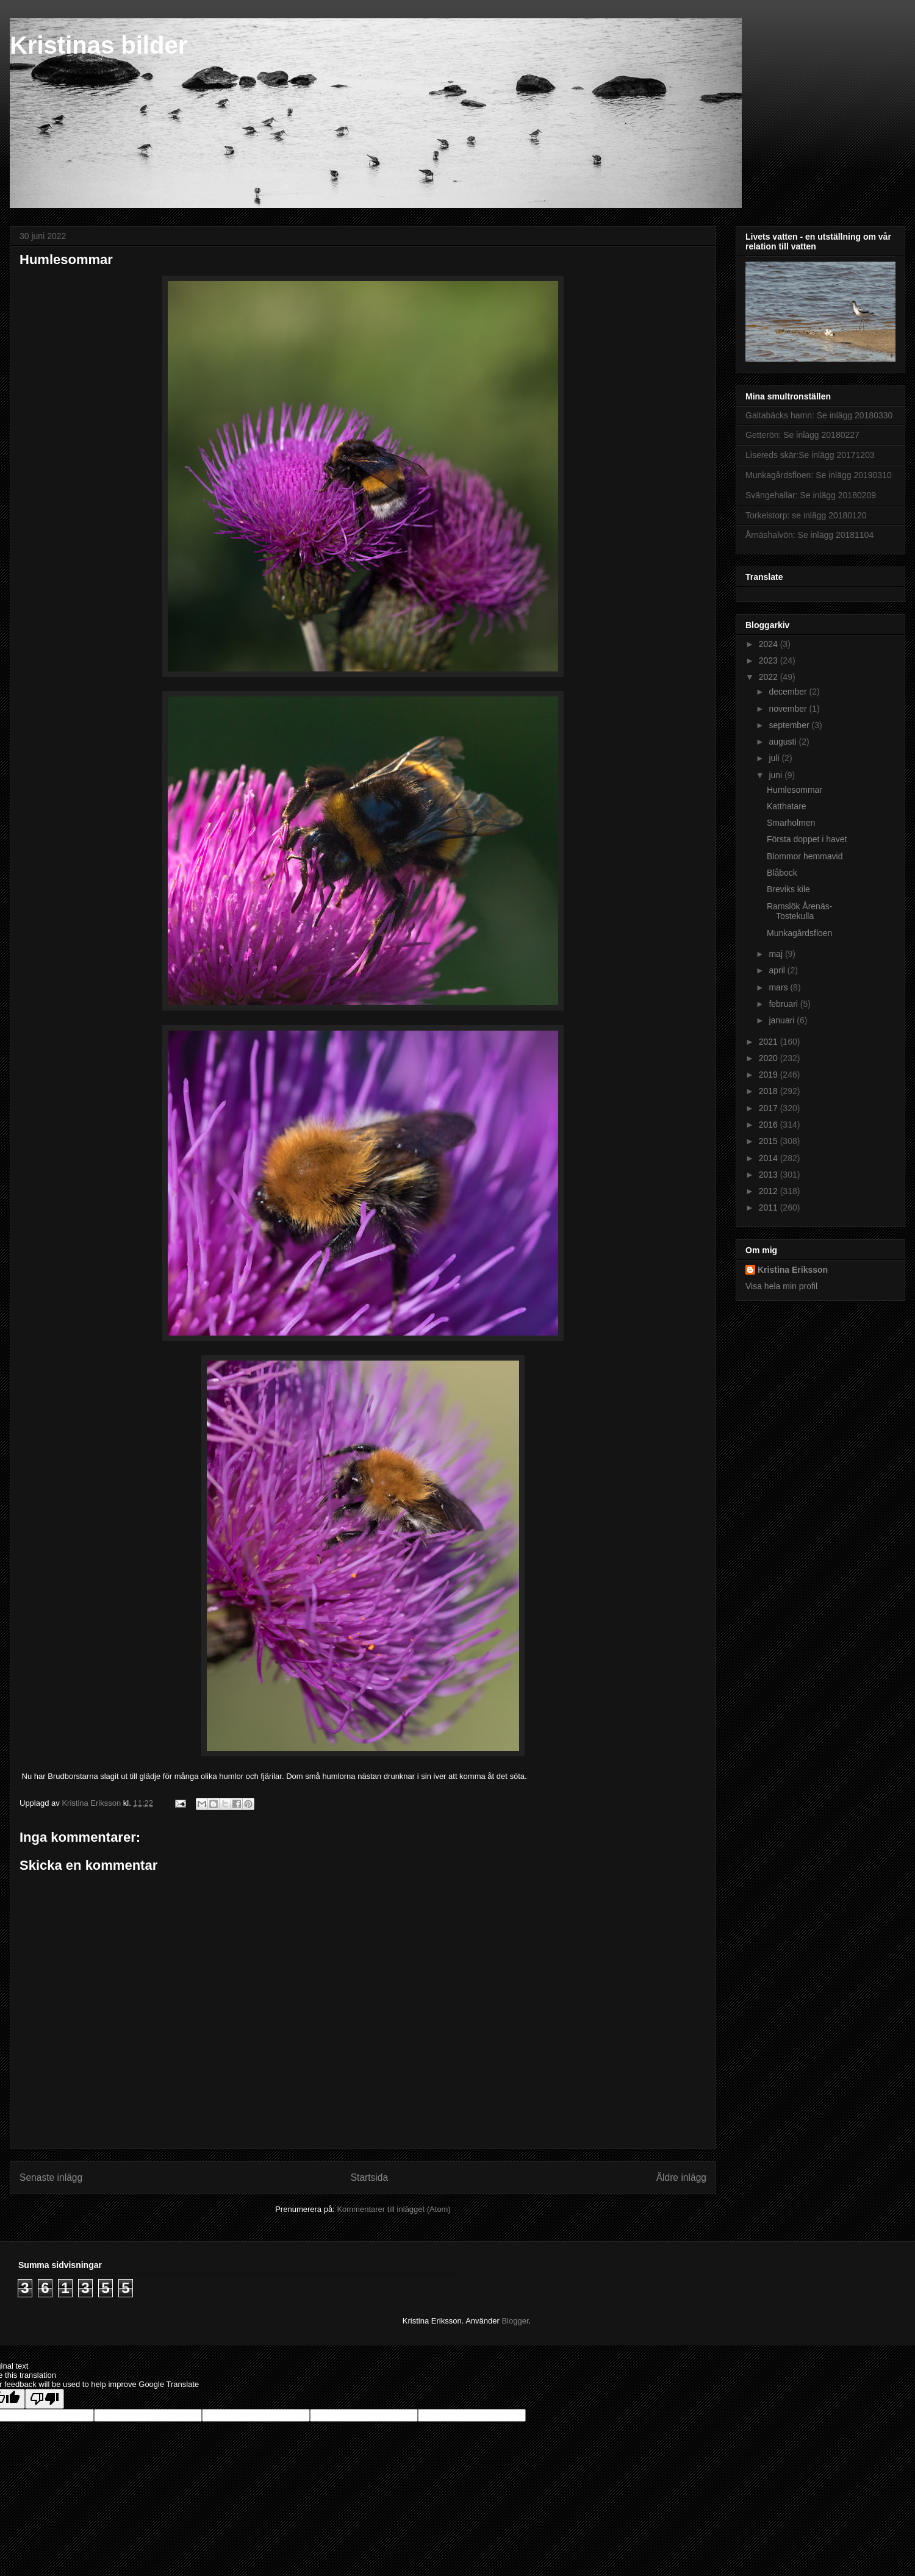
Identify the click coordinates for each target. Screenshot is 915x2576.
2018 (769, 1091)
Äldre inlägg (681, 2177)
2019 (769, 1074)
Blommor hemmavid (804, 856)
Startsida (370, 2177)
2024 (769, 644)
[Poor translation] (44, 2399)
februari (784, 1004)
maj (776, 954)
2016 (769, 1124)
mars (779, 987)
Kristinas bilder (98, 45)
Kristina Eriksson (793, 1270)
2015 (769, 1141)
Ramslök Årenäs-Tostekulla (799, 911)
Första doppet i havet (807, 839)
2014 (769, 1158)
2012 (769, 1191)
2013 (769, 1174)
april (778, 970)
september (790, 725)
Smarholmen (791, 823)
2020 (769, 1058)
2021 (769, 1041)
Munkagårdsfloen (799, 933)
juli (775, 758)
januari (783, 1020)
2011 (769, 1207)
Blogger (514, 2320)
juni (776, 775)
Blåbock (782, 873)
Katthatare (786, 806)
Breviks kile (788, 889)
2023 (769, 660)
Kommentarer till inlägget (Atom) (393, 2209)
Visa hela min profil (781, 1286)
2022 (769, 677)
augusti (783, 741)
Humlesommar (794, 790)
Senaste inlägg (51, 2177)
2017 (769, 1108)
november (789, 709)
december (789, 691)
